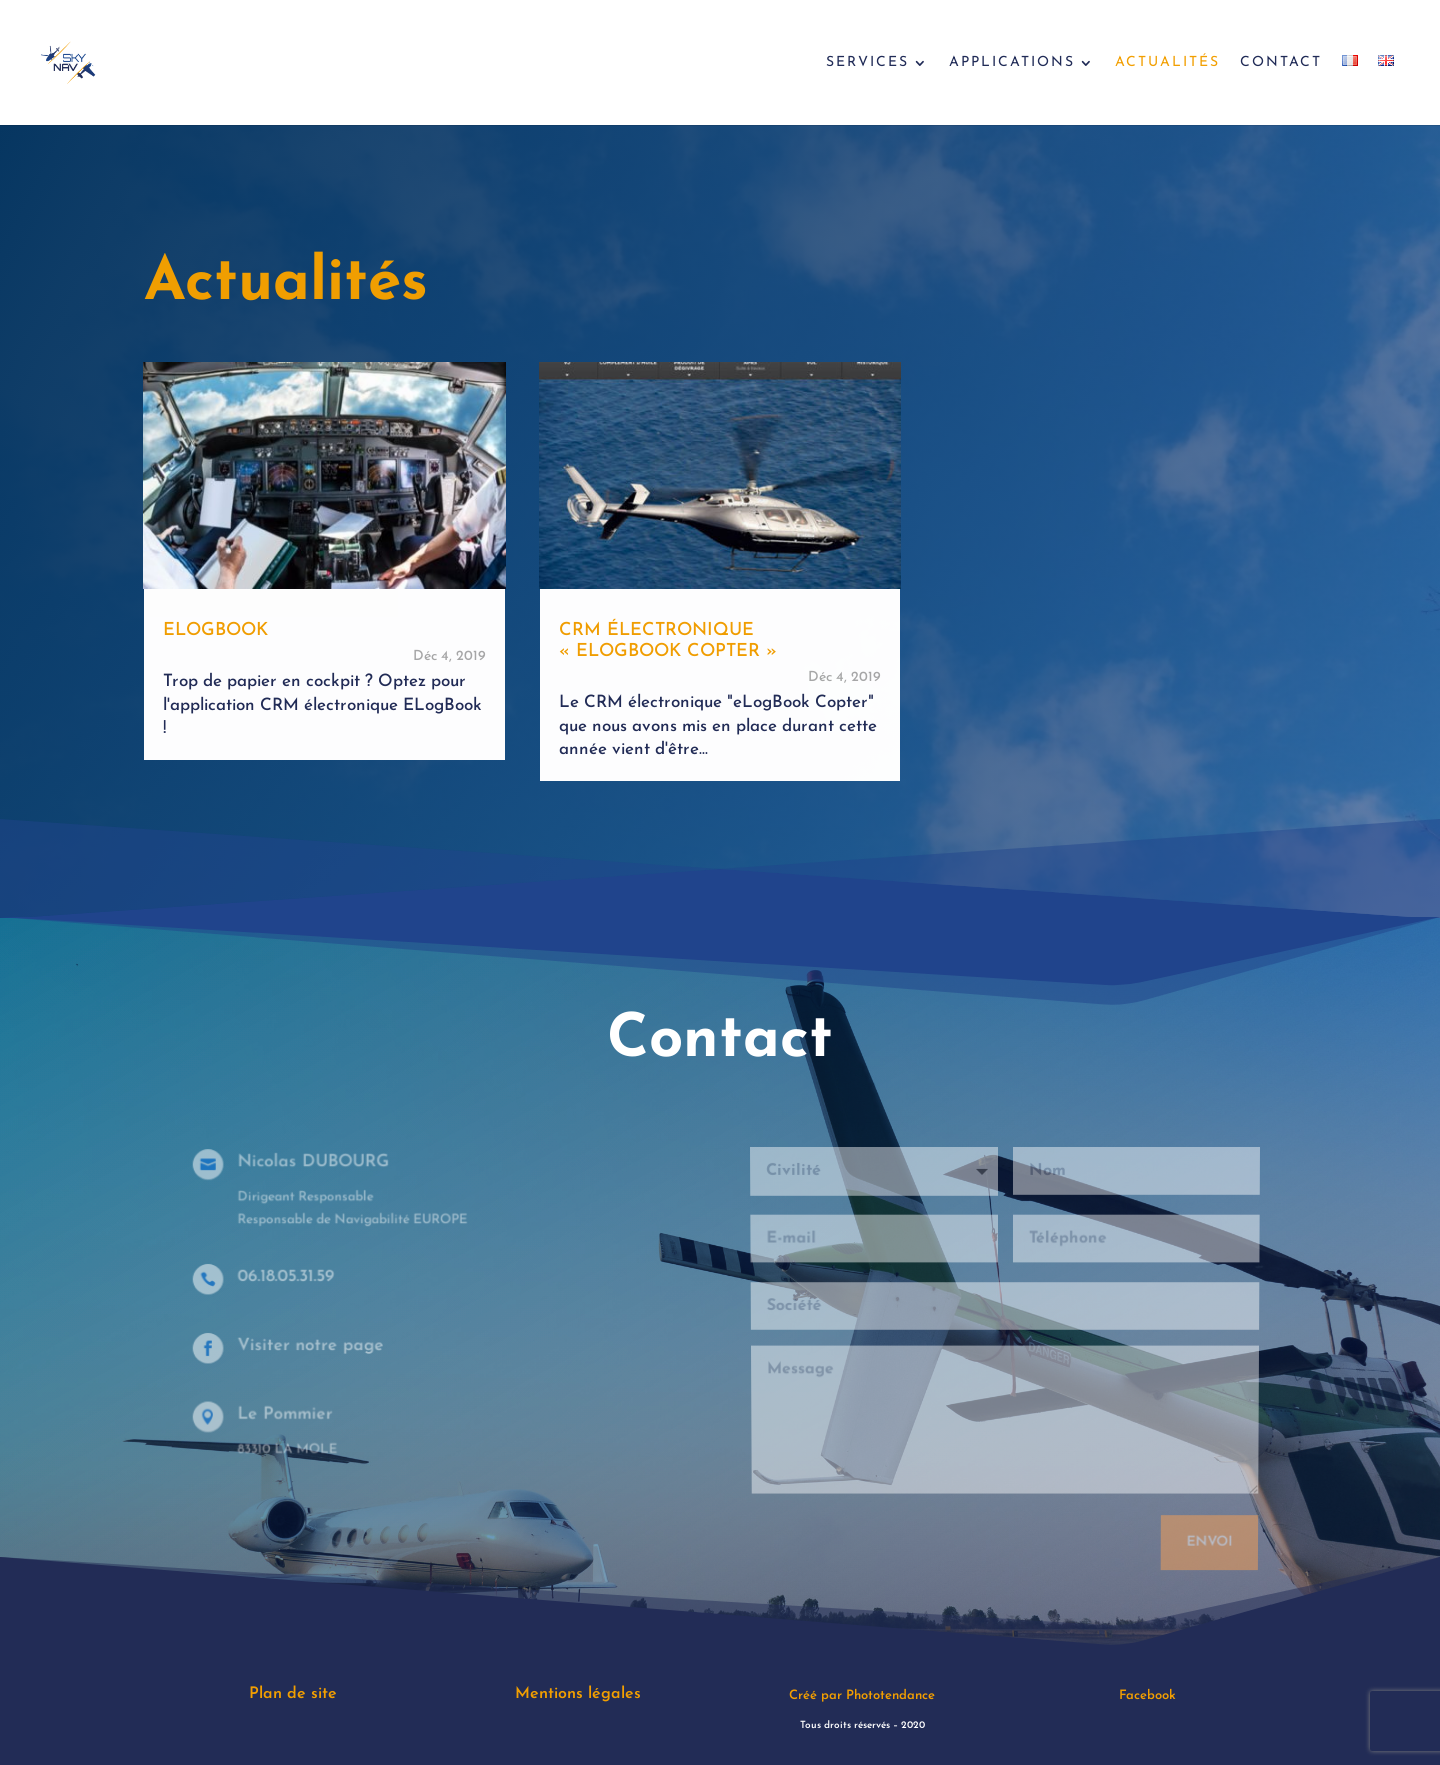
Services (867, 63)
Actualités (1167, 63)
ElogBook (215, 630)
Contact (1281, 63)
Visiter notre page (315, 1345)
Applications (1012, 63)
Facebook (1147, 1695)
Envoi (1205, 1533)
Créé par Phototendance (862, 1695)
